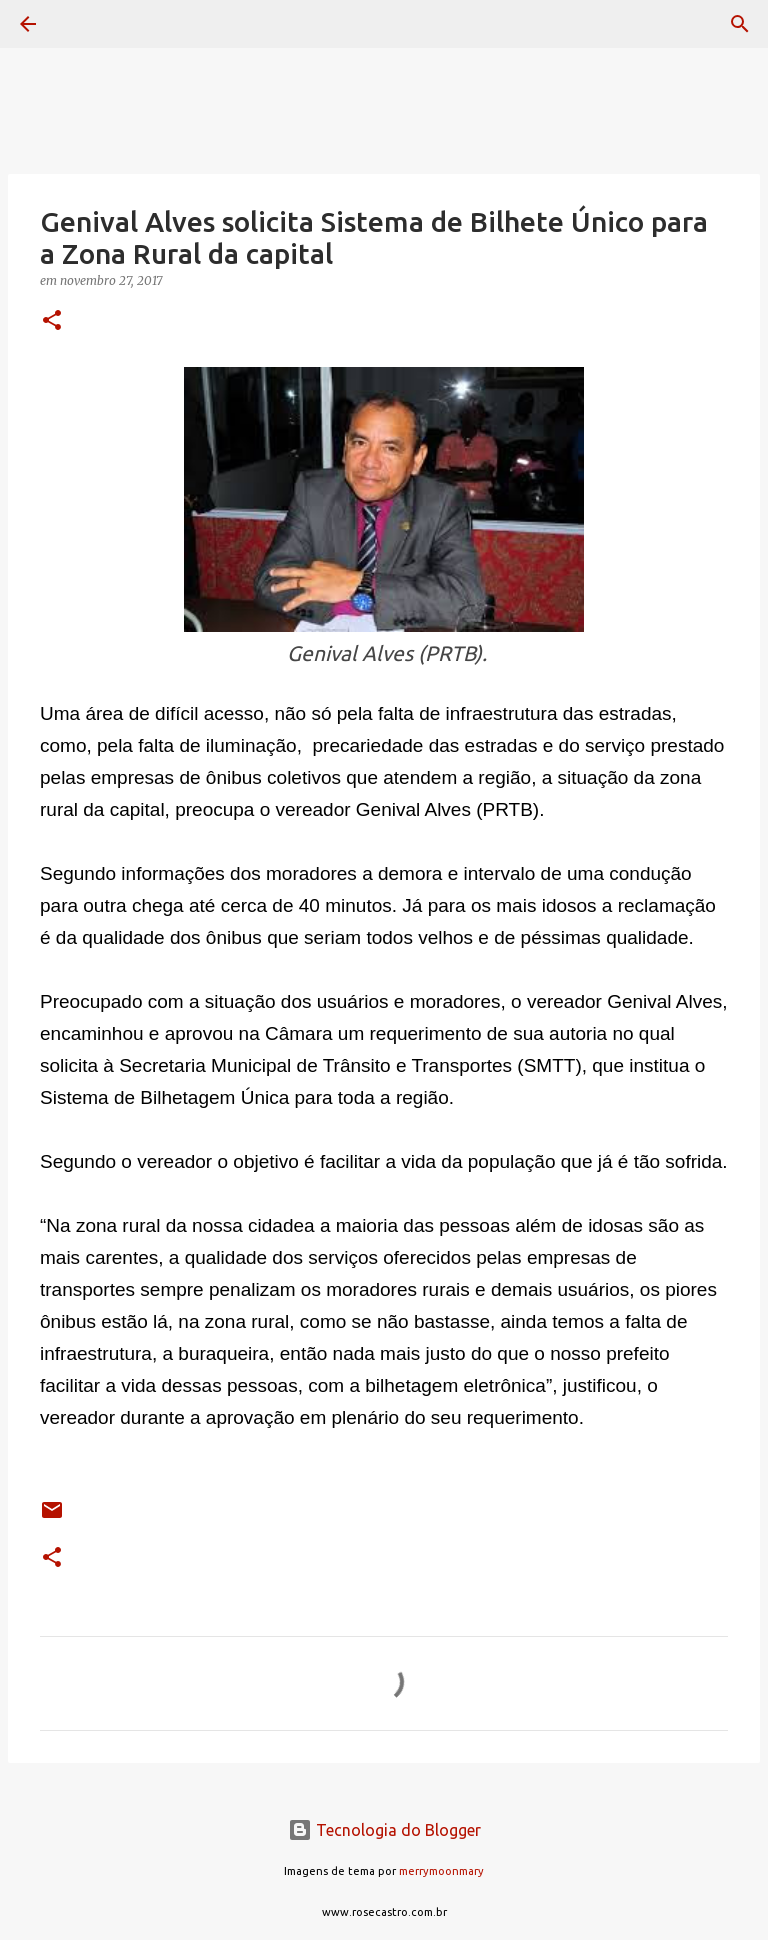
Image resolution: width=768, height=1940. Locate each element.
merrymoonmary (441, 1871)
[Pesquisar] (84, 24)
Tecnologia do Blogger (384, 1830)
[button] (52, 321)
